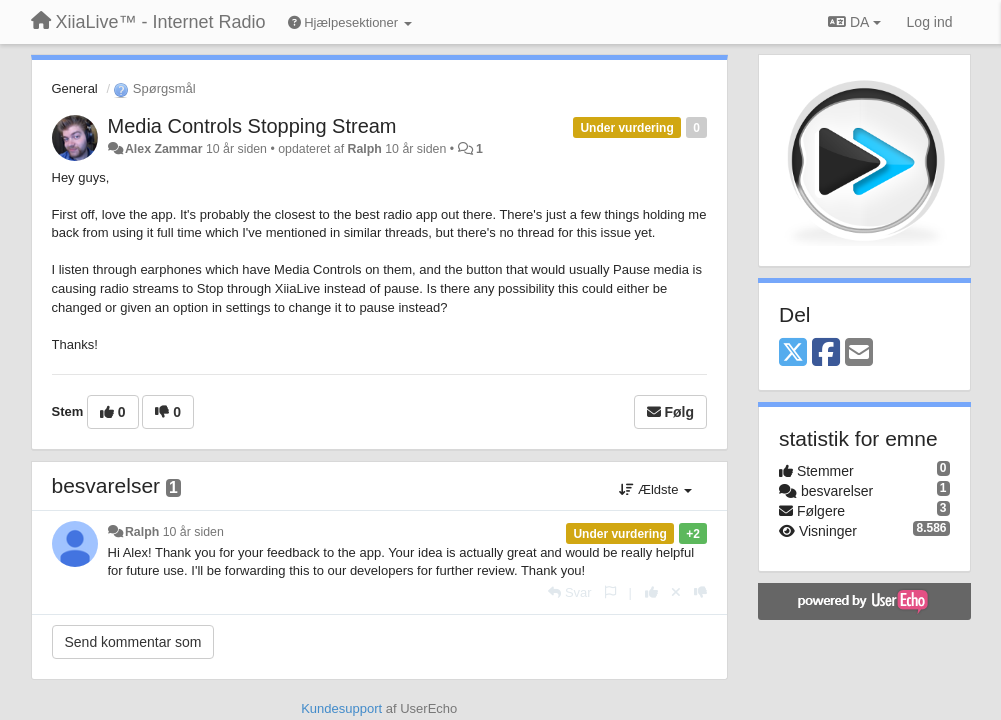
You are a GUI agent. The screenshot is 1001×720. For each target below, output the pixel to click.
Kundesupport (341, 708)
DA (854, 22)
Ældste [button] (655, 489)
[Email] (859, 353)
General (75, 88)
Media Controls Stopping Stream (252, 126)
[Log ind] (930, 22)
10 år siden (193, 532)
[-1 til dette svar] (700, 592)
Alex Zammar (164, 149)
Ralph (365, 149)
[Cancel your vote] (676, 592)
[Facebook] (826, 353)
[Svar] (569, 592)
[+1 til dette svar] (651, 592)
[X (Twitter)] (793, 353)
